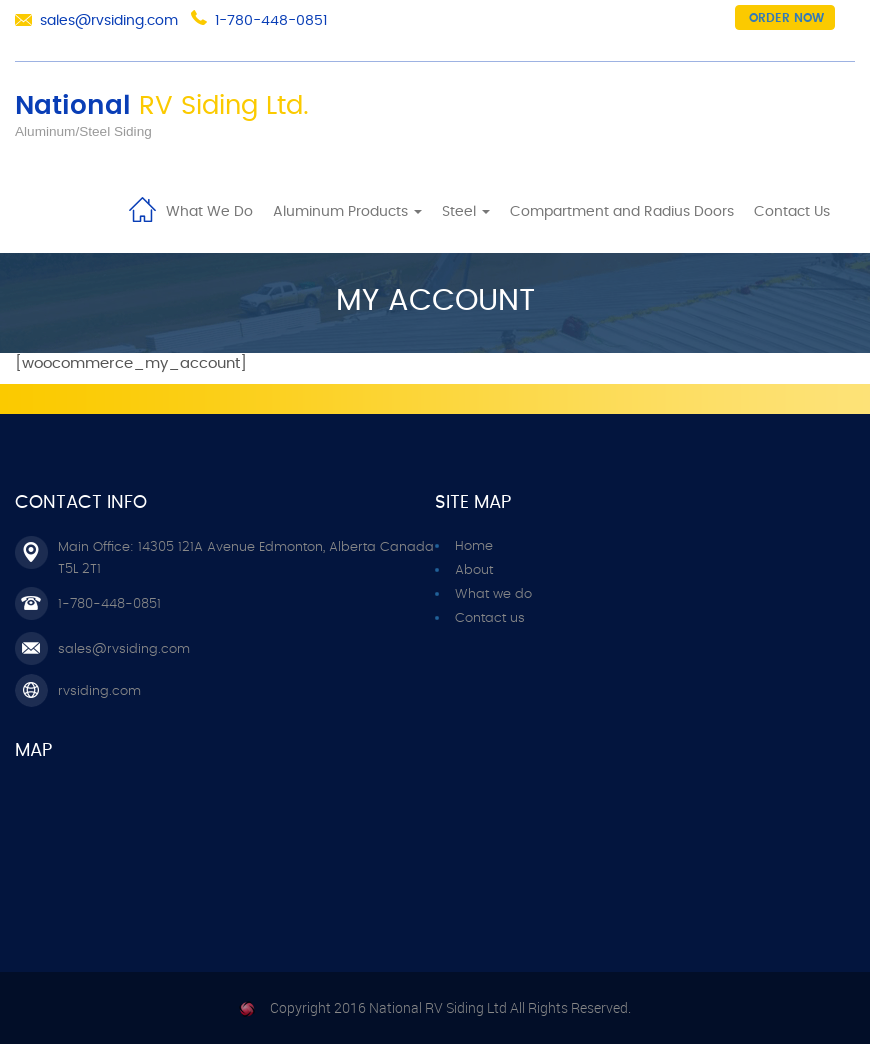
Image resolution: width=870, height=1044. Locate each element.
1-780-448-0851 (271, 21)
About (474, 570)
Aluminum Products (347, 212)
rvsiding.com (99, 691)
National (162, 106)
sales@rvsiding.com (109, 21)
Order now (786, 18)
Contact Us (792, 212)
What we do (493, 594)
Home (142, 208)
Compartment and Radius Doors (622, 212)
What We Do (209, 212)
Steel (466, 212)
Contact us (490, 618)
